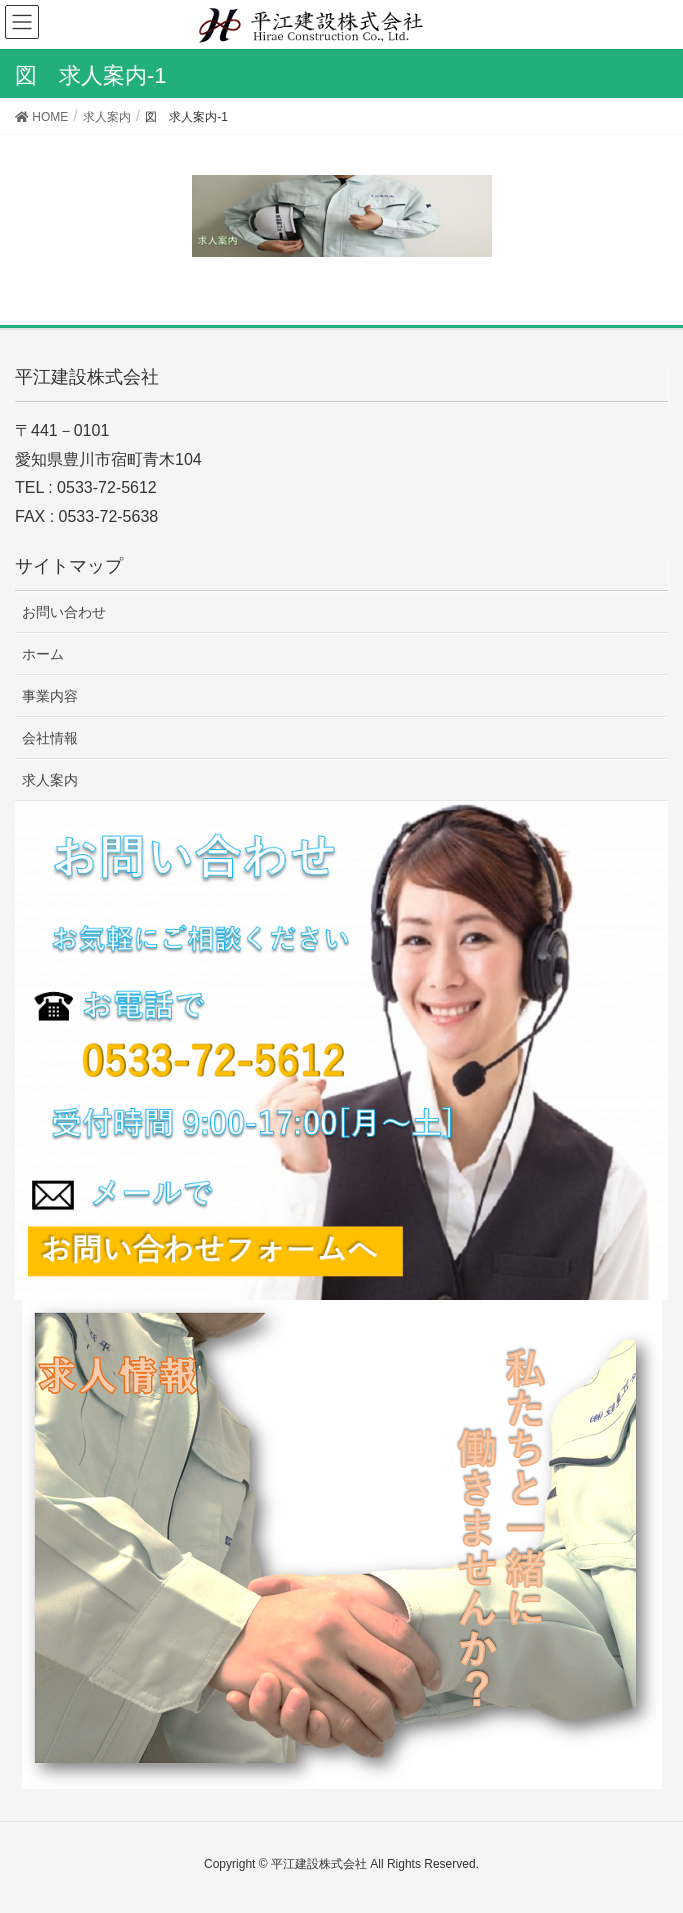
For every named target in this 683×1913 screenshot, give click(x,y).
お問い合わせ (64, 612)
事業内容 (50, 696)
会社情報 (50, 738)
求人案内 (50, 780)
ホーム (43, 654)
